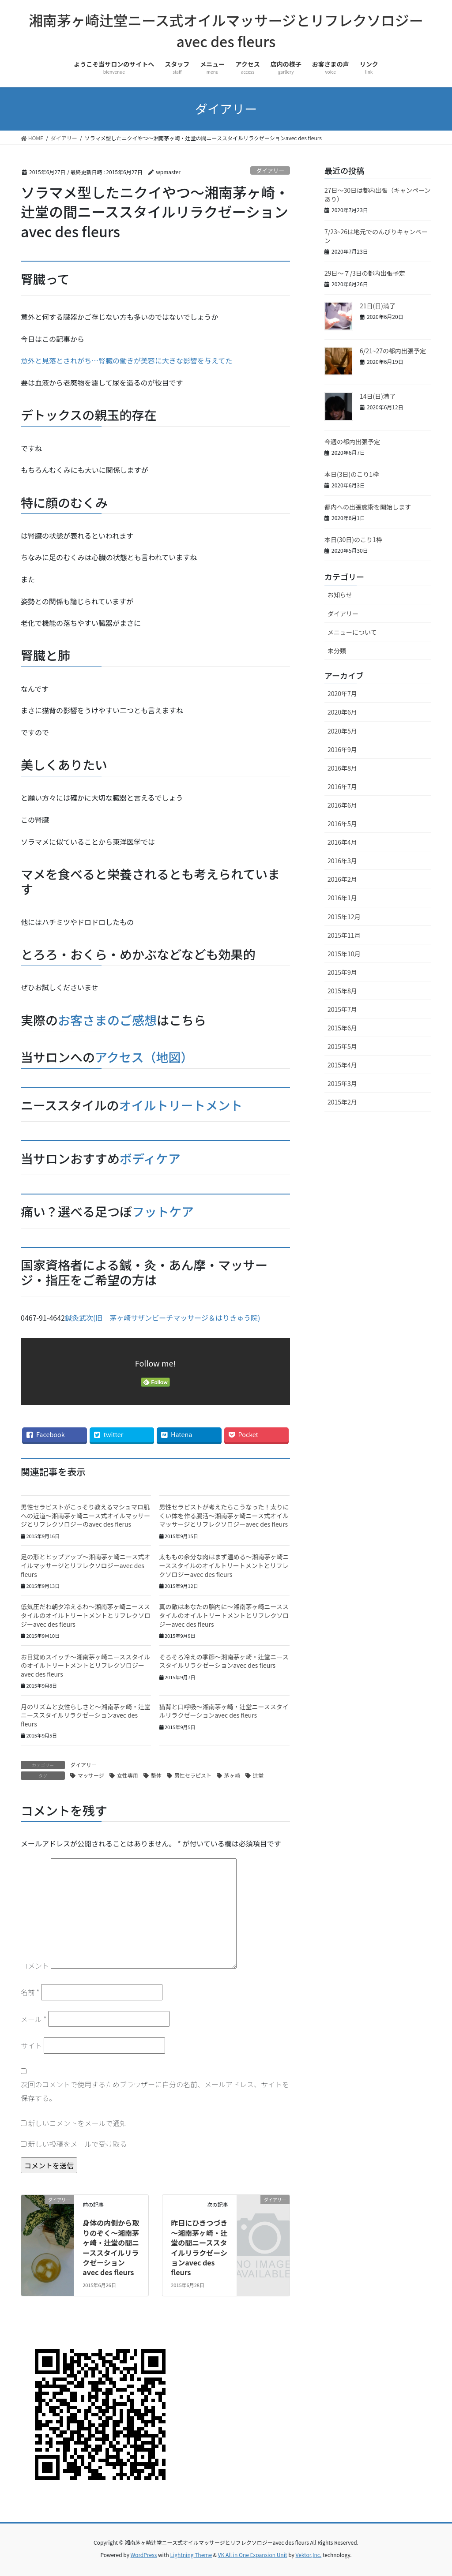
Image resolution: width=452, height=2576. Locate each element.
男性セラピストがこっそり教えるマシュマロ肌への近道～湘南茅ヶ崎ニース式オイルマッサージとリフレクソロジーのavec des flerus (85, 1515)
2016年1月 (342, 897)
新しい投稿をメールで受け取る (77, 2143)
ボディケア (150, 1158)
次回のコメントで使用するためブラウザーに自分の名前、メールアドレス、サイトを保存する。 (155, 2091)
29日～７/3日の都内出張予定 (364, 273)
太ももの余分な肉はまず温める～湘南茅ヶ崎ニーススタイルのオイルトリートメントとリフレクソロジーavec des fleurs (224, 1565)
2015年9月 (342, 972)
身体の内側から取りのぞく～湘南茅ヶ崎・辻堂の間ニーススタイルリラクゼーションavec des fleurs (111, 2247)
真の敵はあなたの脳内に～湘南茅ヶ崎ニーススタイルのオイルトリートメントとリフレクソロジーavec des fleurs (224, 1615)
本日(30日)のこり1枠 (353, 539)
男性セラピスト (192, 1775)
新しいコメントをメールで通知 (77, 2123)
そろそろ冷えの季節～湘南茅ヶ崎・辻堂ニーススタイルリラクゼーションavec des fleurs (224, 1661)
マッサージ (91, 1775)
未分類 (337, 650)
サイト (31, 2045)
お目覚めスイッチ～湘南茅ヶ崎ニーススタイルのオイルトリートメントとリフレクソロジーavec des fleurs (85, 1665)
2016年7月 (342, 786)
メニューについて (352, 632)
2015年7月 (342, 1009)
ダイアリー (270, 170)
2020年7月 (342, 693)
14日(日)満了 (378, 396)
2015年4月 (342, 1064)
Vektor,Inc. (308, 2554)
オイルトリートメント (181, 1105)
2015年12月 (344, 916)
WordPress (144, 2554)
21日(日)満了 (378, 305)
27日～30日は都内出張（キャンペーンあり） (377, 194)
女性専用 (127, 1775)
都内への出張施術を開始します (367, 506)
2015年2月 (342, 1101)
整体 (156, 1775)
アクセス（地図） (144, 1057)
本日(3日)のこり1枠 (351, 474)
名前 (30, 1992)
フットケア (163, 1211)
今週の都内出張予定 (352, 441)
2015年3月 (342, 1083)
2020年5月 (342, 730)
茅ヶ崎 (232, 1775)
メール (33, 2019)
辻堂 (258, 1775)
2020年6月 (342, 712)
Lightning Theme (191, 2554)
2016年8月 (342, 768)
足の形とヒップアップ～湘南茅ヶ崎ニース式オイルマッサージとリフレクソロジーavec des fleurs (85, 1565)
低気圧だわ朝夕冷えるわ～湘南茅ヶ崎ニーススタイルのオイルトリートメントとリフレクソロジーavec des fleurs (86, 1615)
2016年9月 (342, 749)
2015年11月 (344, 935)
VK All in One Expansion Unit (252, 2554)
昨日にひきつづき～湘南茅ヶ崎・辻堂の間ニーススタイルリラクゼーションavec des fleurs (199, 2247)
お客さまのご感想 (107, 1020)
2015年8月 (342, 990)
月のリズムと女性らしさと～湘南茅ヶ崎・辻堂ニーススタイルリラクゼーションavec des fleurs (86, 1715)
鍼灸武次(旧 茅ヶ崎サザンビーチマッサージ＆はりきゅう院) (162, 1317)
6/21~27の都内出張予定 (393, 350)
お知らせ (340, 594)
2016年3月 (342, 860)
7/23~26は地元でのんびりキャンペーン (376, 236)
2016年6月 (342, 805)
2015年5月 (342, 1046)
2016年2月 (342, 879)
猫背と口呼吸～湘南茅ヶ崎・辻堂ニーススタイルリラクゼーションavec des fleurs (224, 1711)
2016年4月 (342, 842)
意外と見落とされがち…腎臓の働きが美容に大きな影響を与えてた (126, 360)
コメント (35, 1965)
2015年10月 (344, 953)
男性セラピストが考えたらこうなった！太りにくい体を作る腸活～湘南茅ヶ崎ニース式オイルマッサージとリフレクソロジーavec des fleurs (224, 1515)
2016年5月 (342, 823)
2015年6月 (342, 1027)
